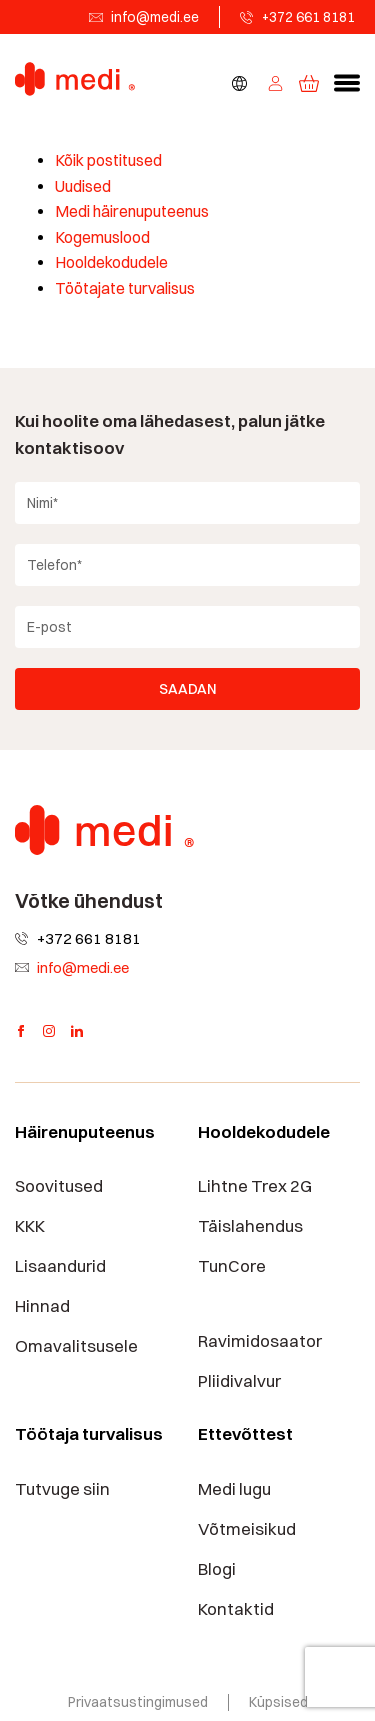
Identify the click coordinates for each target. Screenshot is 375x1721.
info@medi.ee (155, 17)
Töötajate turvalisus (125, 288)
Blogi (217, 1569)
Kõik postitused (108, 160)
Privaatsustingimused (138, 1702)
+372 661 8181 (308, 17)
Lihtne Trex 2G (255, 1186)
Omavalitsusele (76, 1346)
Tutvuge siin (62, 1489)
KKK (30, 1226)
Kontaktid (236, 1609)
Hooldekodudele (111, 262)
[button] (347, 83)
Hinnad (42, 1306)
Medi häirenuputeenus (132, 211)
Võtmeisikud (247, 1529)
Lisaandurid (60, 1266)
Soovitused (59, 1186)
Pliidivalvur (239, 1381)
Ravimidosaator (260, 1341)
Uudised (83, 186)
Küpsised (278, 1702)
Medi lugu (234, 1489)
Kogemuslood (102, 237)
